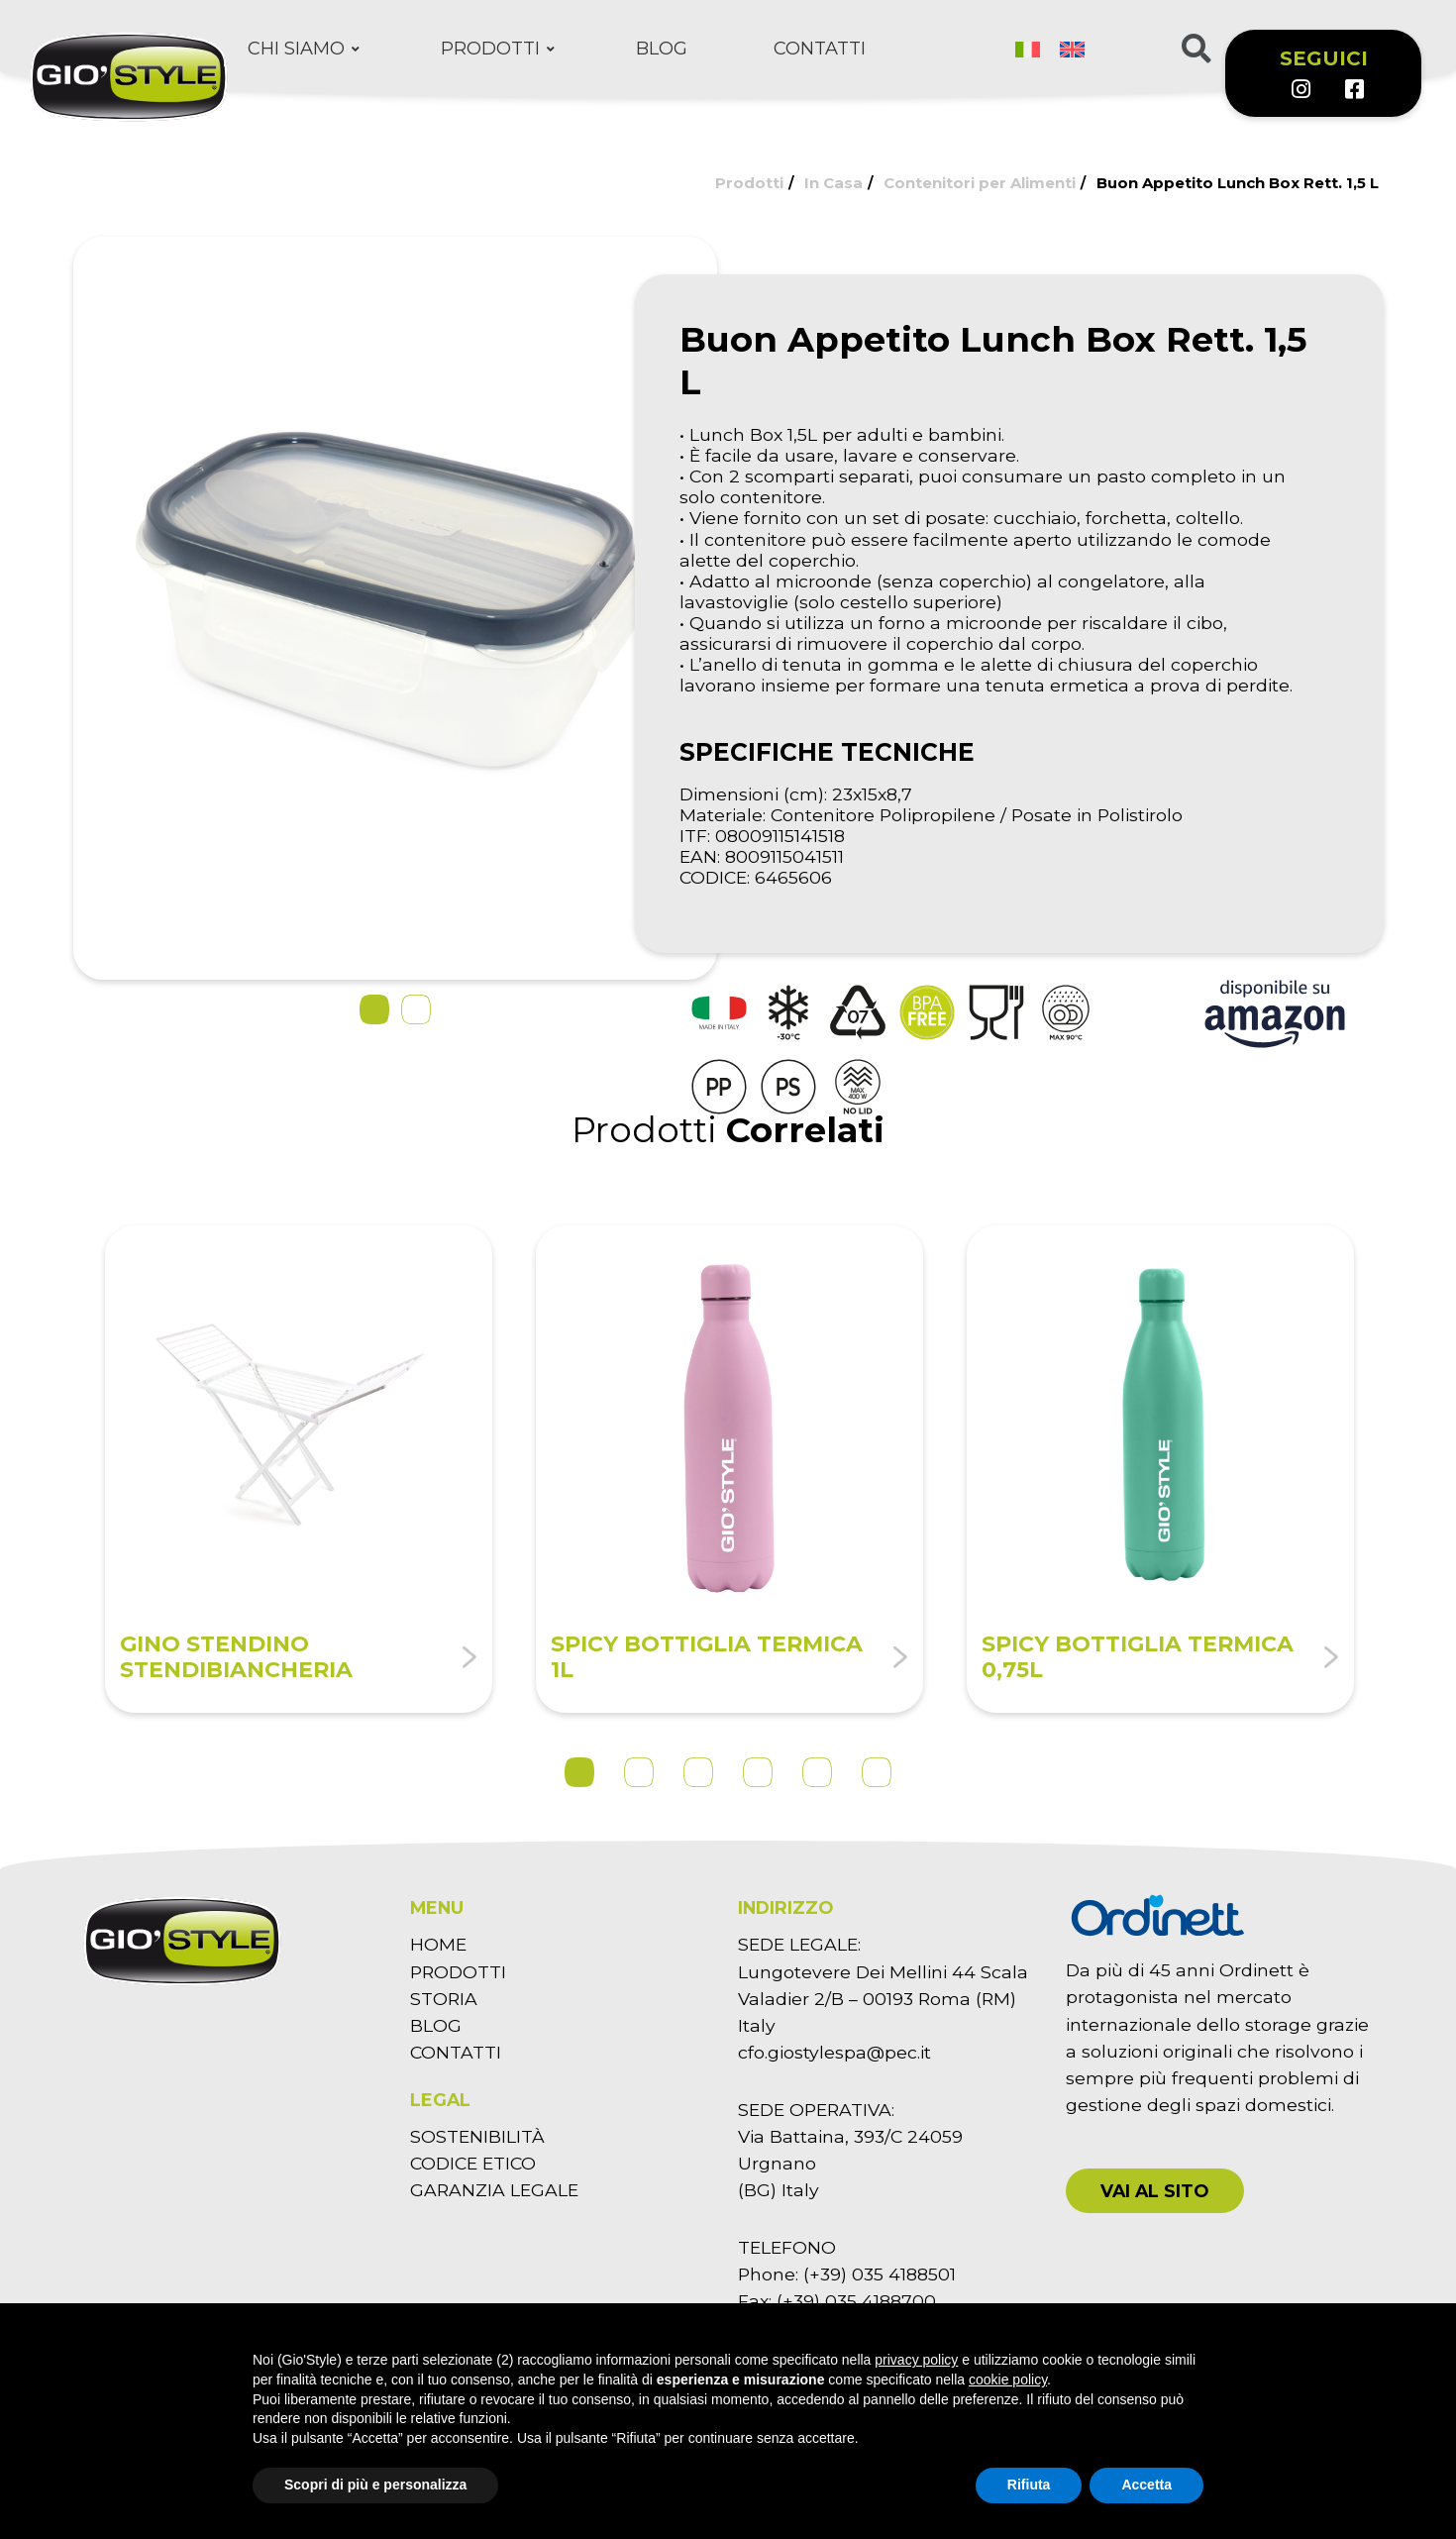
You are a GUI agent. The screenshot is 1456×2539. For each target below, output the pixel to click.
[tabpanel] (298, 1470)
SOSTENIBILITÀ (477, 2136)
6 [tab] (876, 1772)
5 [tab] (817, 1772)
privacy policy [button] (916, 2360)
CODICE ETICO (473, 2163)
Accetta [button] (1146, 2484)
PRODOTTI (458, 1971)
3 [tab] (698, 1772)
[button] (374, 1009)
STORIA (443, 1998)
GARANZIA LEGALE (494, 2189)
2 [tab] (639, 1772)
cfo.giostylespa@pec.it (834, 2052)
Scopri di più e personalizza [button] (375, 2484)
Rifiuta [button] (1029, 2484)
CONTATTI (455, 2052)
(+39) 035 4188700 (856, 2300)
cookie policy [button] (1008, 2379)
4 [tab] (758, 1772)
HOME (438, 1944)
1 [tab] (579, 1772)
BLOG (436, 2025)
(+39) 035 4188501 (879, 2274)
